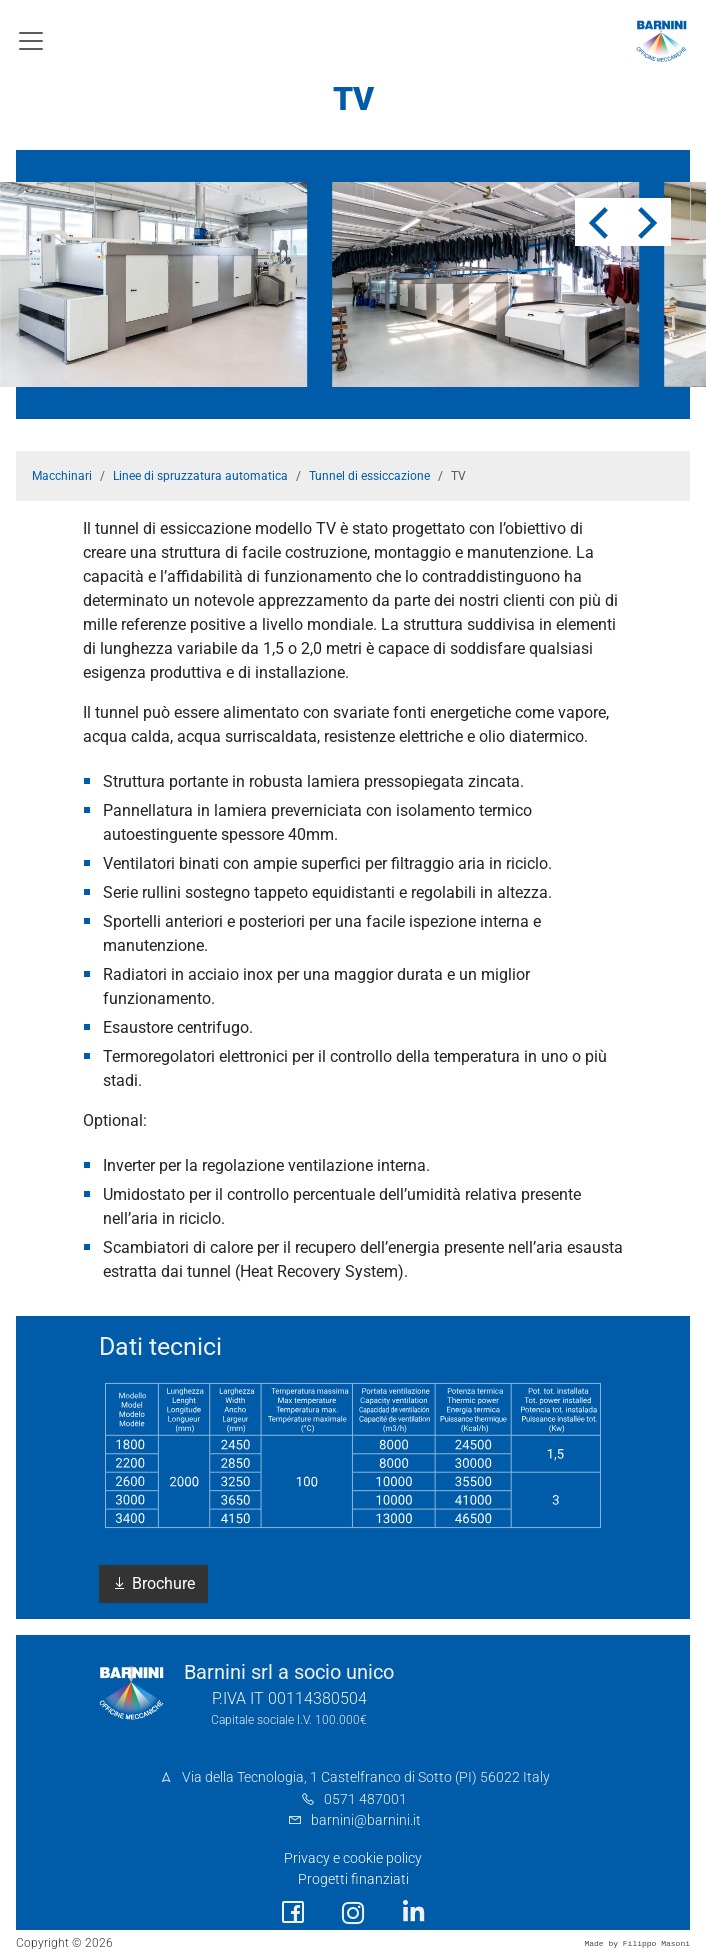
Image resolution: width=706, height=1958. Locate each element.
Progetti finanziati (353, 1879)
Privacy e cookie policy (353, 1858)
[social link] (293, 1912)
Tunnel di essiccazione (369, 476)
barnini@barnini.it (366, 1820)
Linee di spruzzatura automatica (200, 476)
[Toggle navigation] (31, 41)
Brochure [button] (153, 1583)
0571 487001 (365, 1799)
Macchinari (62, 476)
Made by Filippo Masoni (637, 1943)
